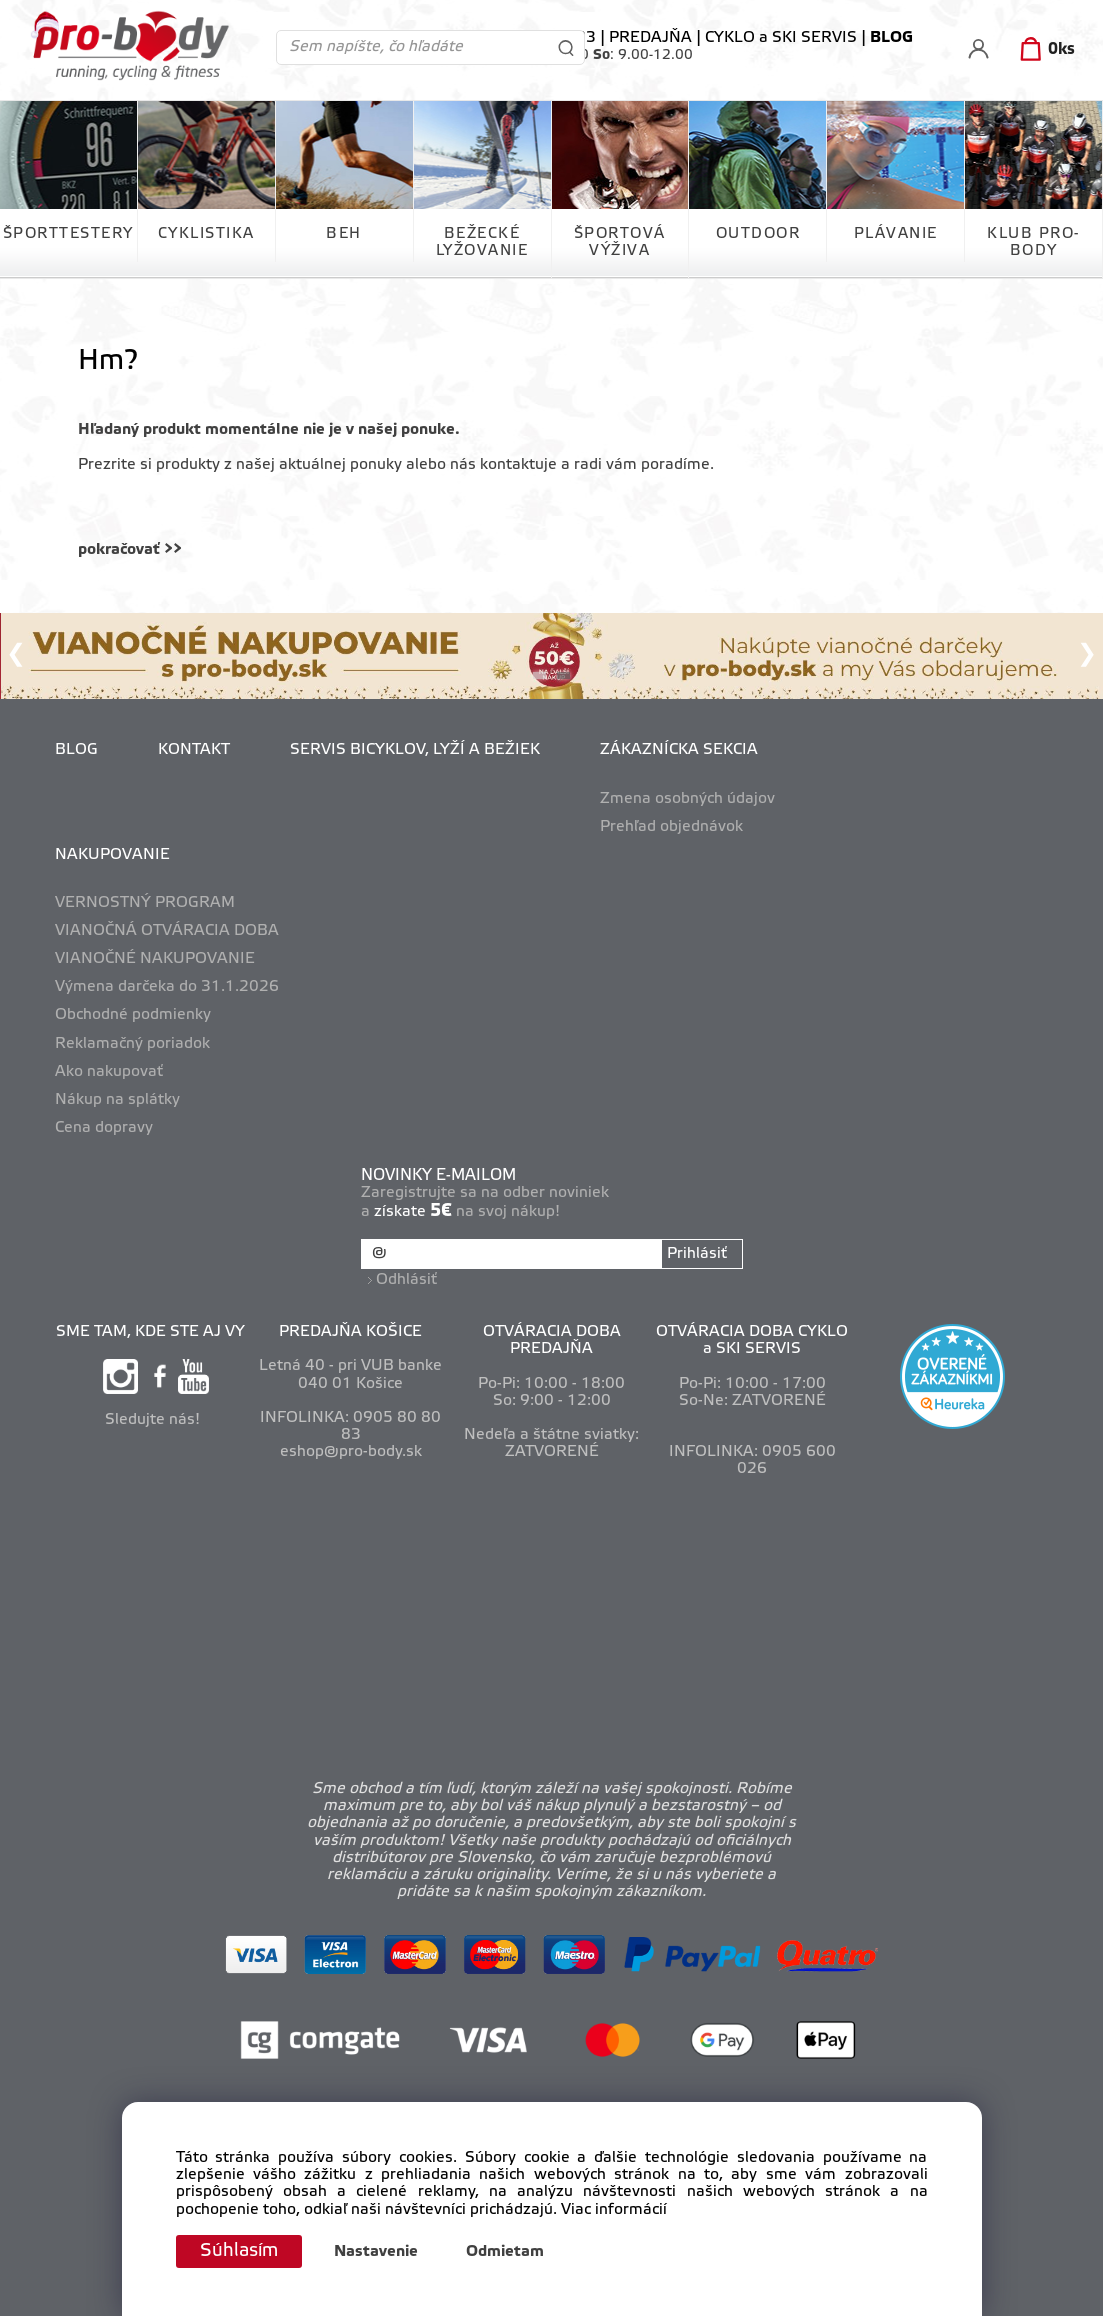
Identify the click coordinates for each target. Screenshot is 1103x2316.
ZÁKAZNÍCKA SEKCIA (679, 750)
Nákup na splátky (117, 1100)
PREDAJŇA (650, 38)
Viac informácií (614, 2210)
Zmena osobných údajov (687, 799)
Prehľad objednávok (671, 827)
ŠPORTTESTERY (68, 234)
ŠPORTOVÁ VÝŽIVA (620, 242)
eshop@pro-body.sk (351, 1452)
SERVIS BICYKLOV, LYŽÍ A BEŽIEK (415, 750)
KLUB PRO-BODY (1033, 242)
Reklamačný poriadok (132, 1044)
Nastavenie (376, 2252)
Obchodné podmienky (133, 1015)
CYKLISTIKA (206, 234)
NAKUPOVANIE (112, 855)
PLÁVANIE (896, 234)
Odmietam (505, 2252)
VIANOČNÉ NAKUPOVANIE (155, 959)
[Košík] (1043, 50)
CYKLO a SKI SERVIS (781, 38)
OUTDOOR (758, 234)
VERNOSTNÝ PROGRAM (145, 903)
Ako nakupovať (109, 1072)
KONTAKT (194, 750)
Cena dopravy (104, 1128)
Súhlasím (239, 2251)
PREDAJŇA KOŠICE (350, 1332)
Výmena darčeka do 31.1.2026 (167, 987)
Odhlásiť (406, 1280)
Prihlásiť (697, 1254)
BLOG (76, 750)
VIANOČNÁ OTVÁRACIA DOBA (167, 931)
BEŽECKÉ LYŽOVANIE (482, 242)
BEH (344, 234)
